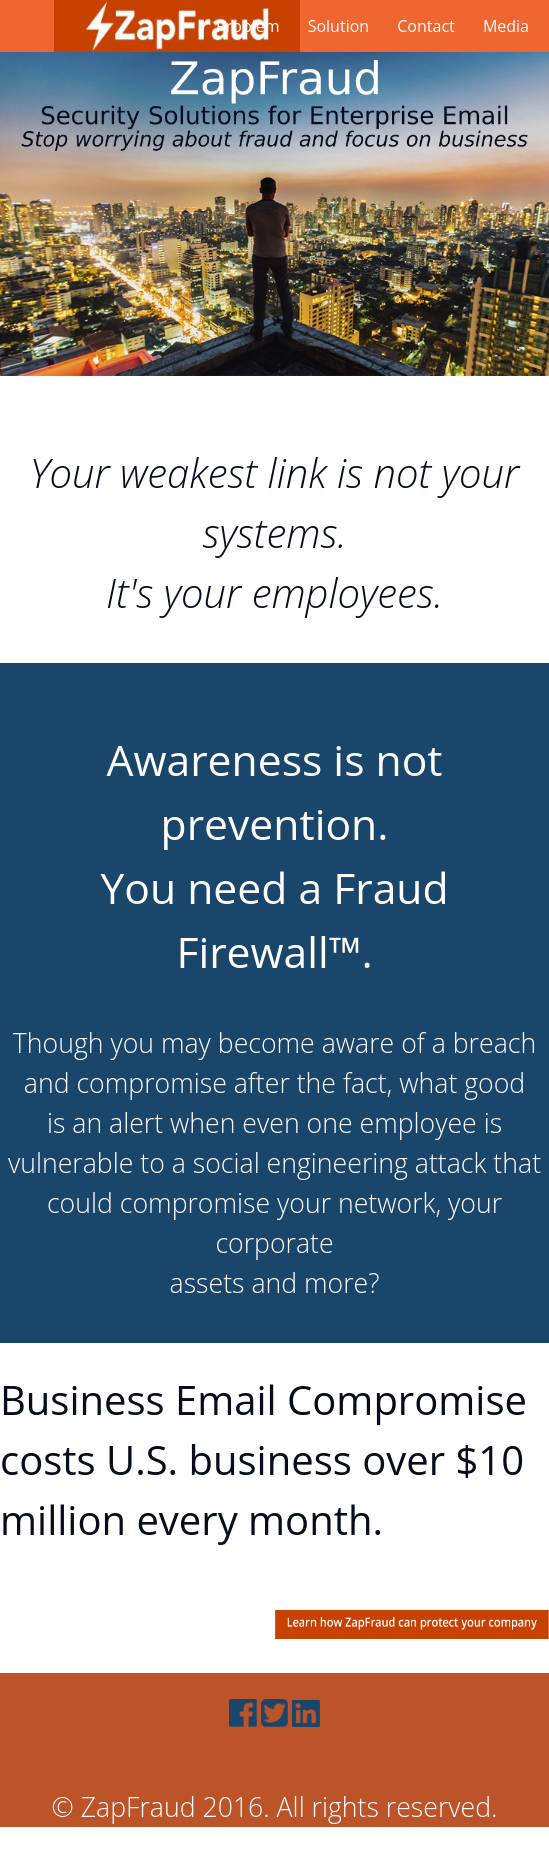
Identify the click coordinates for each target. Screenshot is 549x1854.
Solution (338, 26)
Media (506, 26)
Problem (247, 26)
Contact (425, 26)
